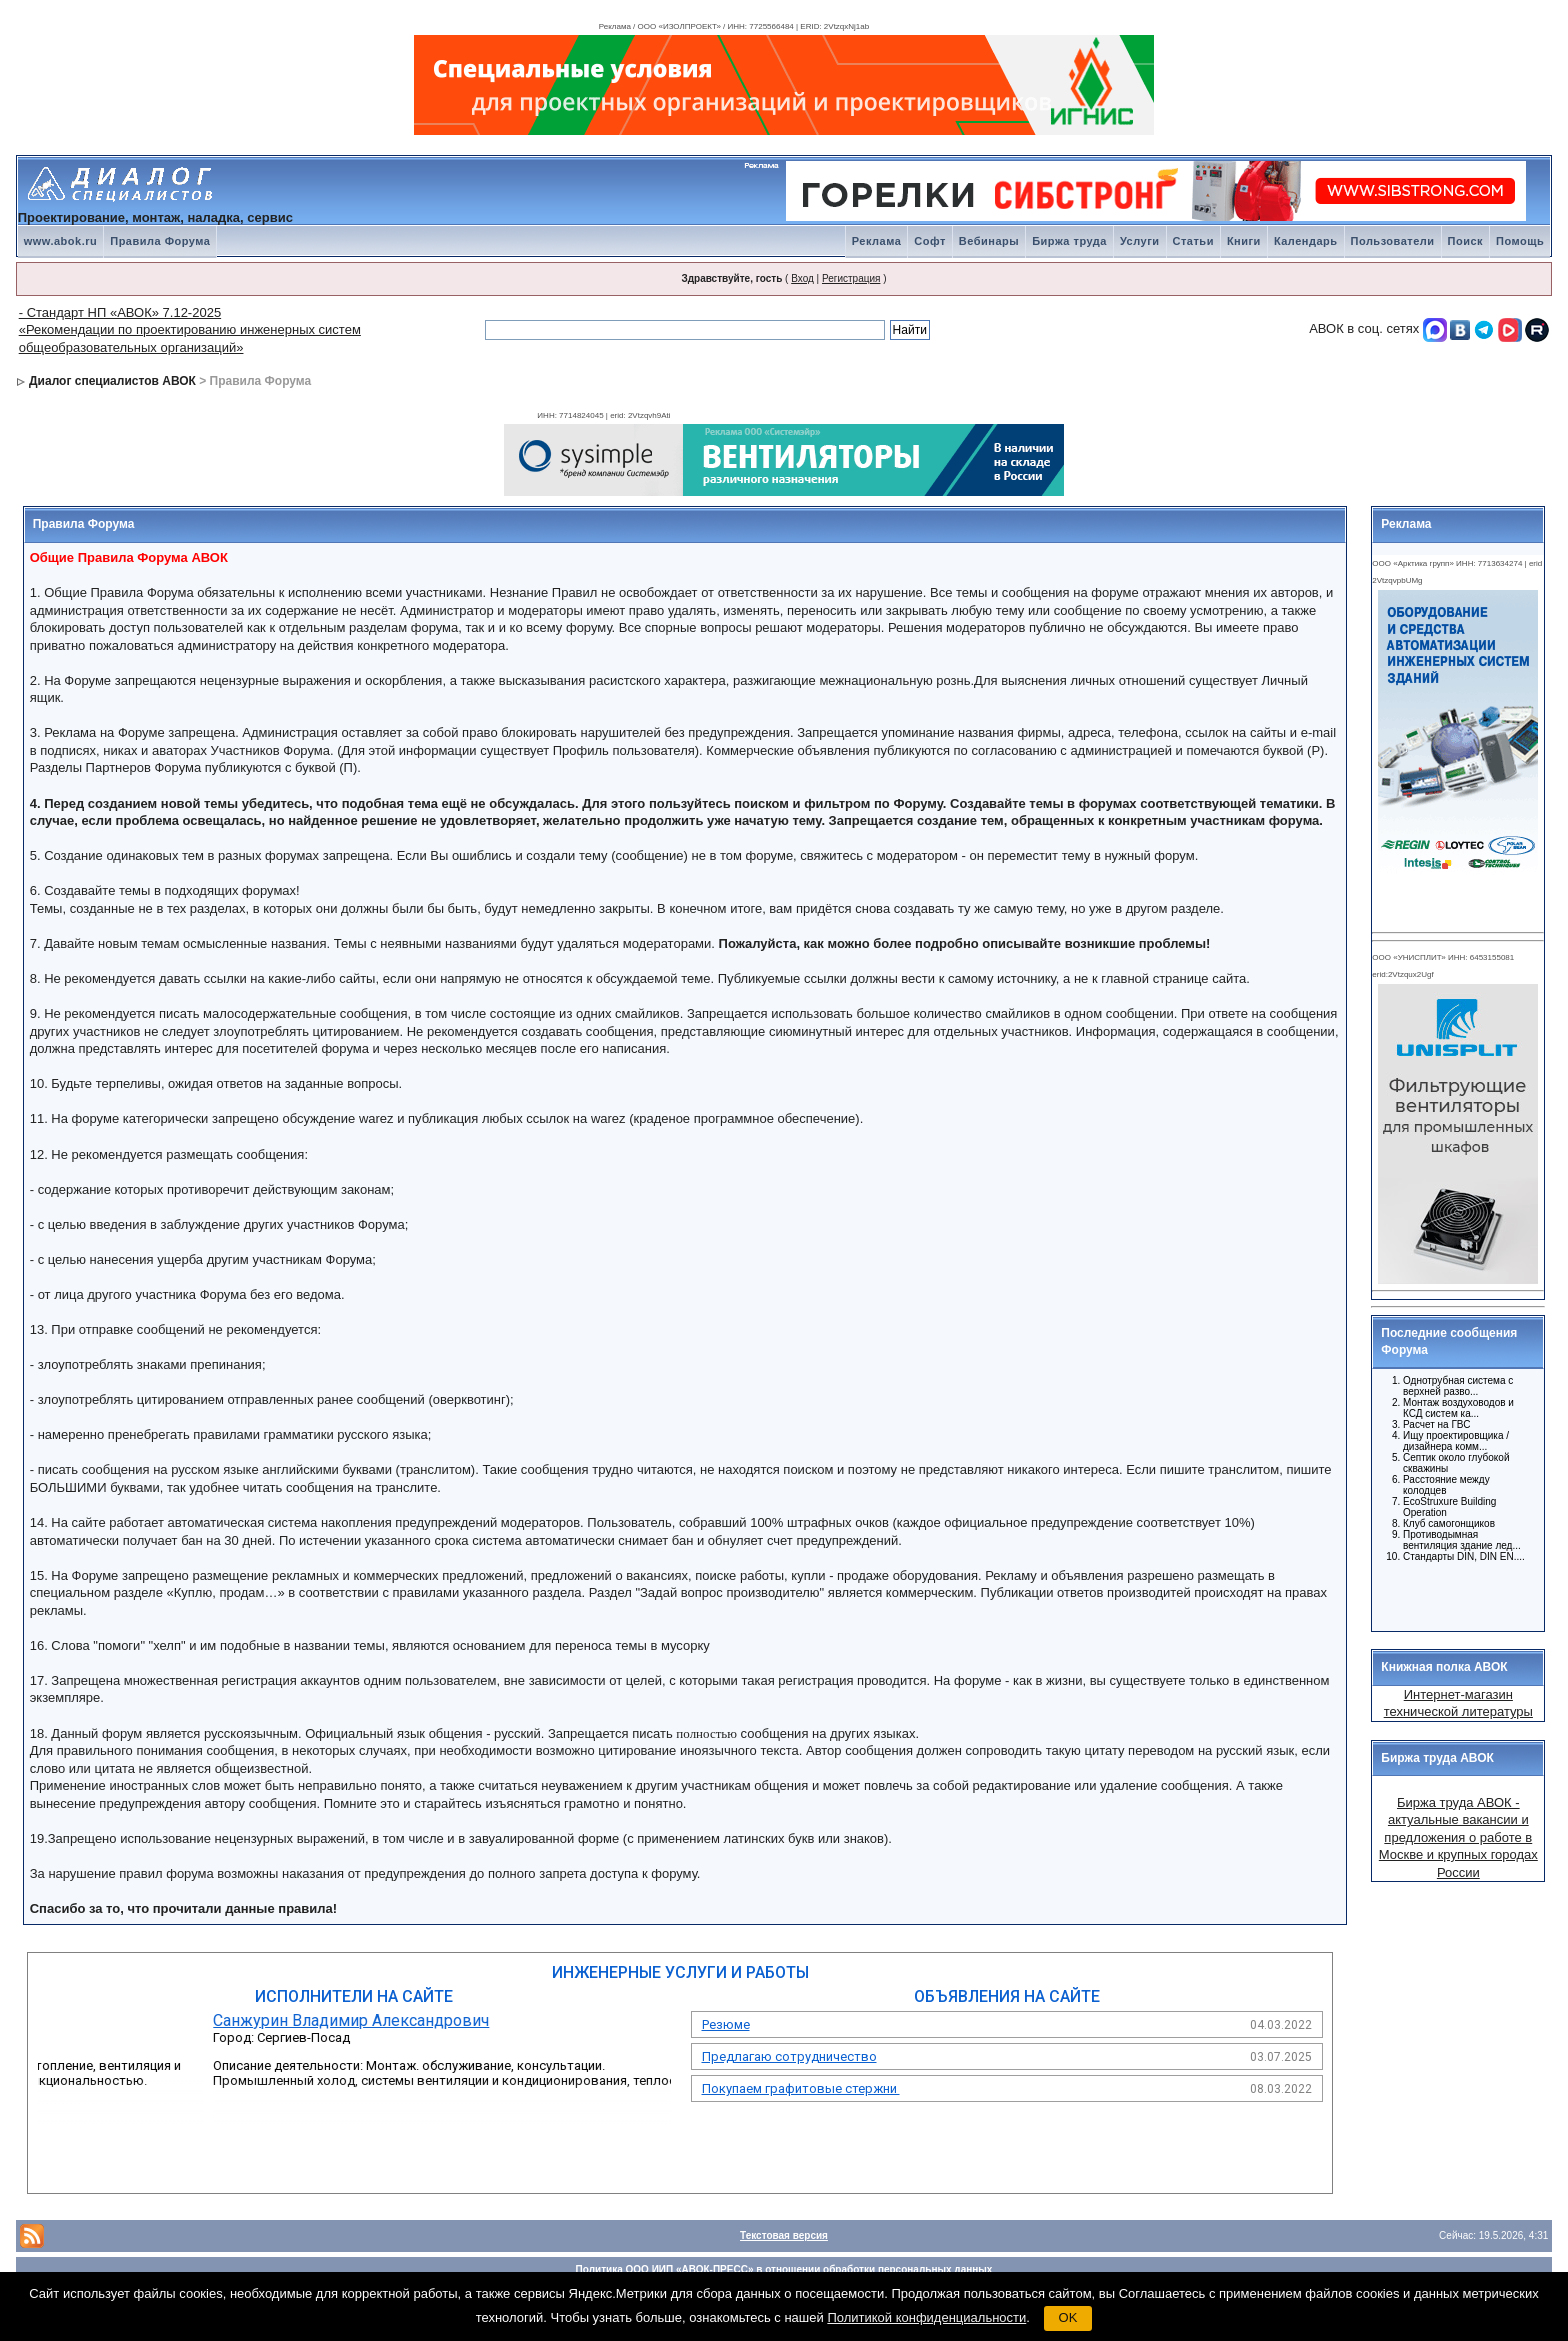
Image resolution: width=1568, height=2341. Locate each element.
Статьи (1193, 241)
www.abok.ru (61, 241)
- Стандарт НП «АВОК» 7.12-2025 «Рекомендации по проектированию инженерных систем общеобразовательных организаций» (190, 330)
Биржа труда (1069, 241)
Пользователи (1393, 241)
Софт (930, 241)
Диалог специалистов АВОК (112, 381)
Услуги (1140, 241)
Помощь (1520, 241)
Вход (802, 278)
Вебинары (989, 241)
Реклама (877, 241)
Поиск (1466, 241)
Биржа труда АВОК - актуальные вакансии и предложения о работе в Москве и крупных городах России (1458, 1837)
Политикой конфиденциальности (926, 2317)
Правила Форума (160, 241)
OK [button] (1068, 2317)
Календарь (1306, 241)
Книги (1244, 241)
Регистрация (851, 278)
